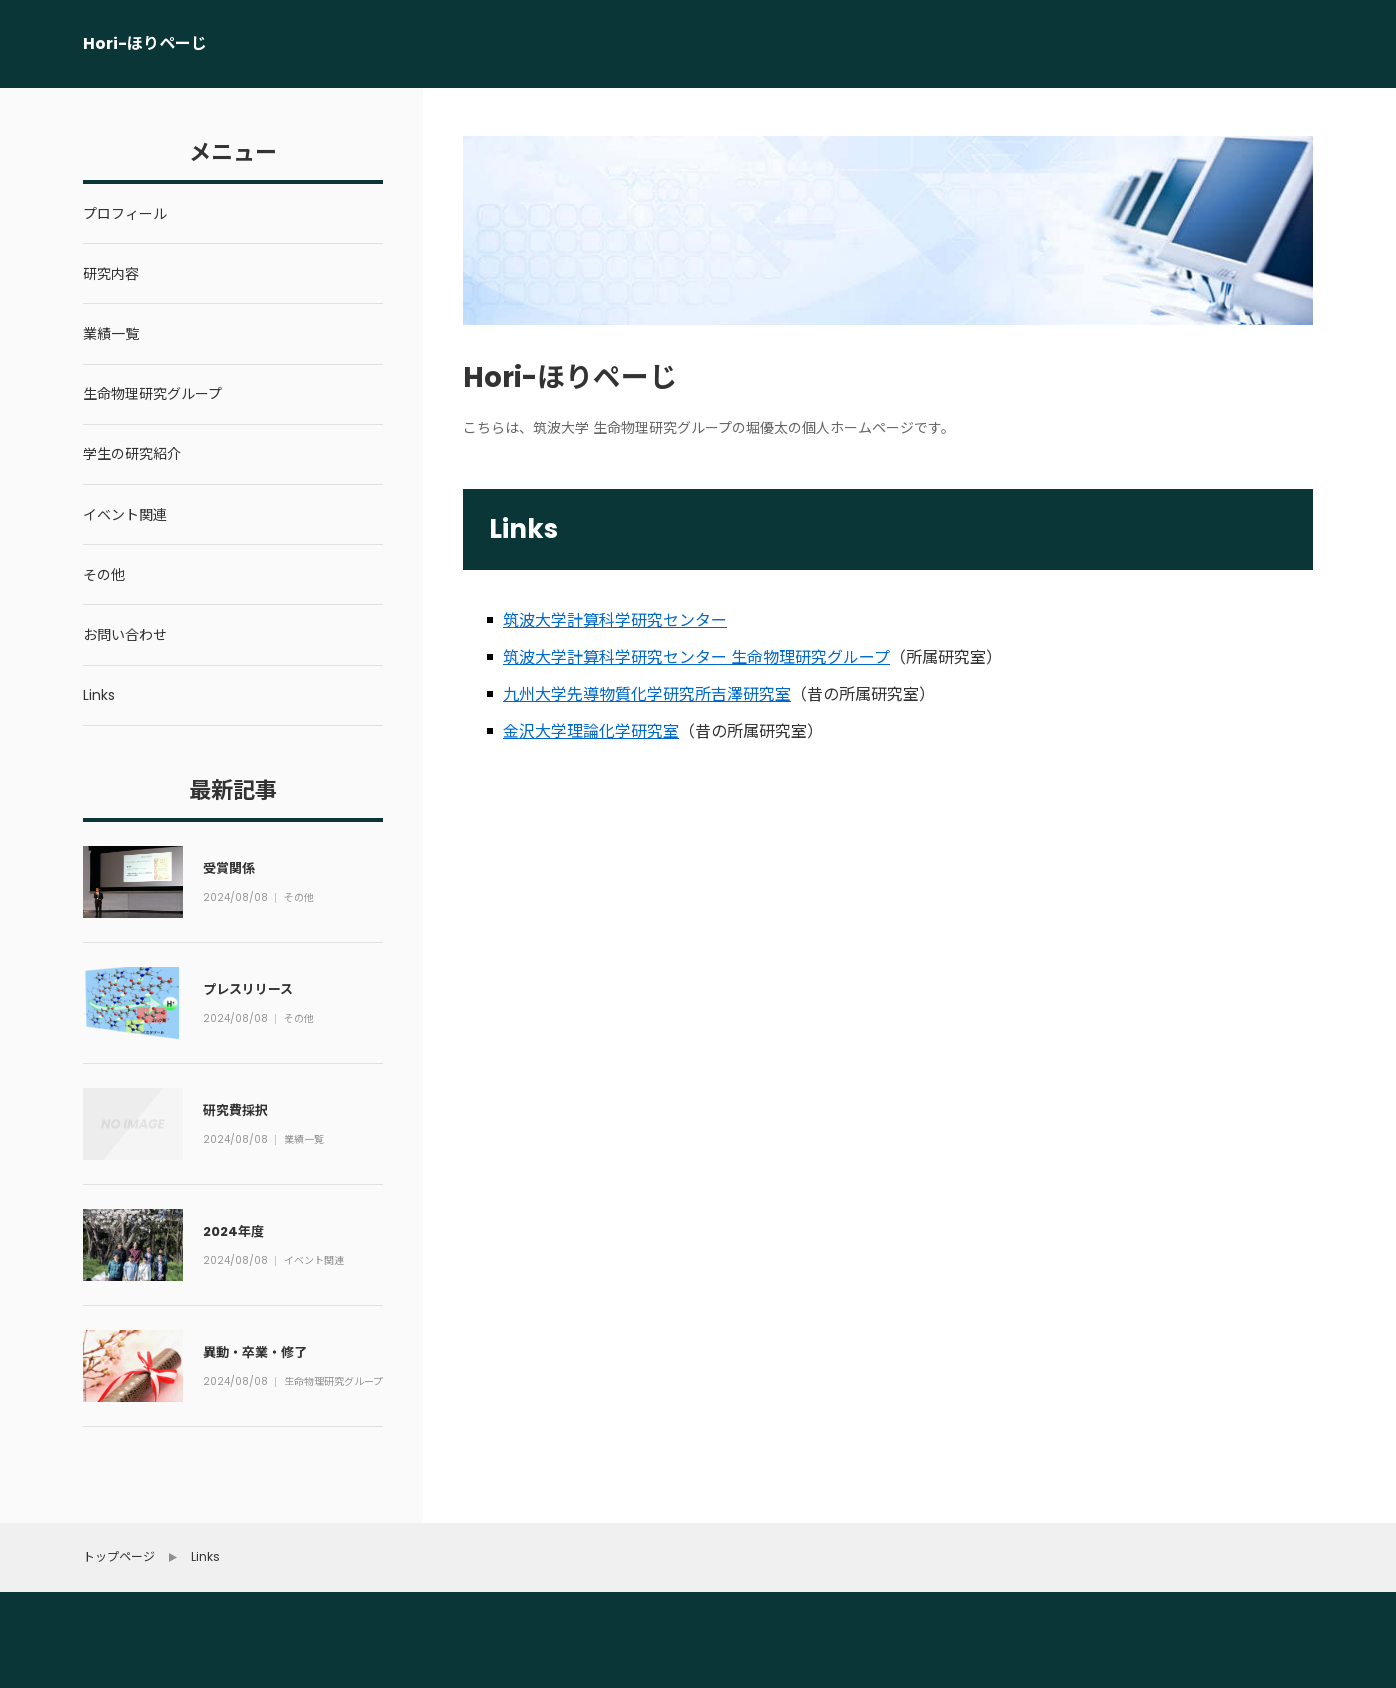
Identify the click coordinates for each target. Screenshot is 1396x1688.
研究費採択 (235, 1110)
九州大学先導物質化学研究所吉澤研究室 (647, 694)
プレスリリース (248, 989)
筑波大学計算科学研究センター (615, 620)
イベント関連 (315, 1262)
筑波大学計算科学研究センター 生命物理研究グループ (696, 657)
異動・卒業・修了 (255, 1352)
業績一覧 (305, 1141)
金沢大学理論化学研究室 (591, 731)
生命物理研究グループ (330, 1383)
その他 (300, 899)
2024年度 (233, 1231)
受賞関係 (229, 868)
